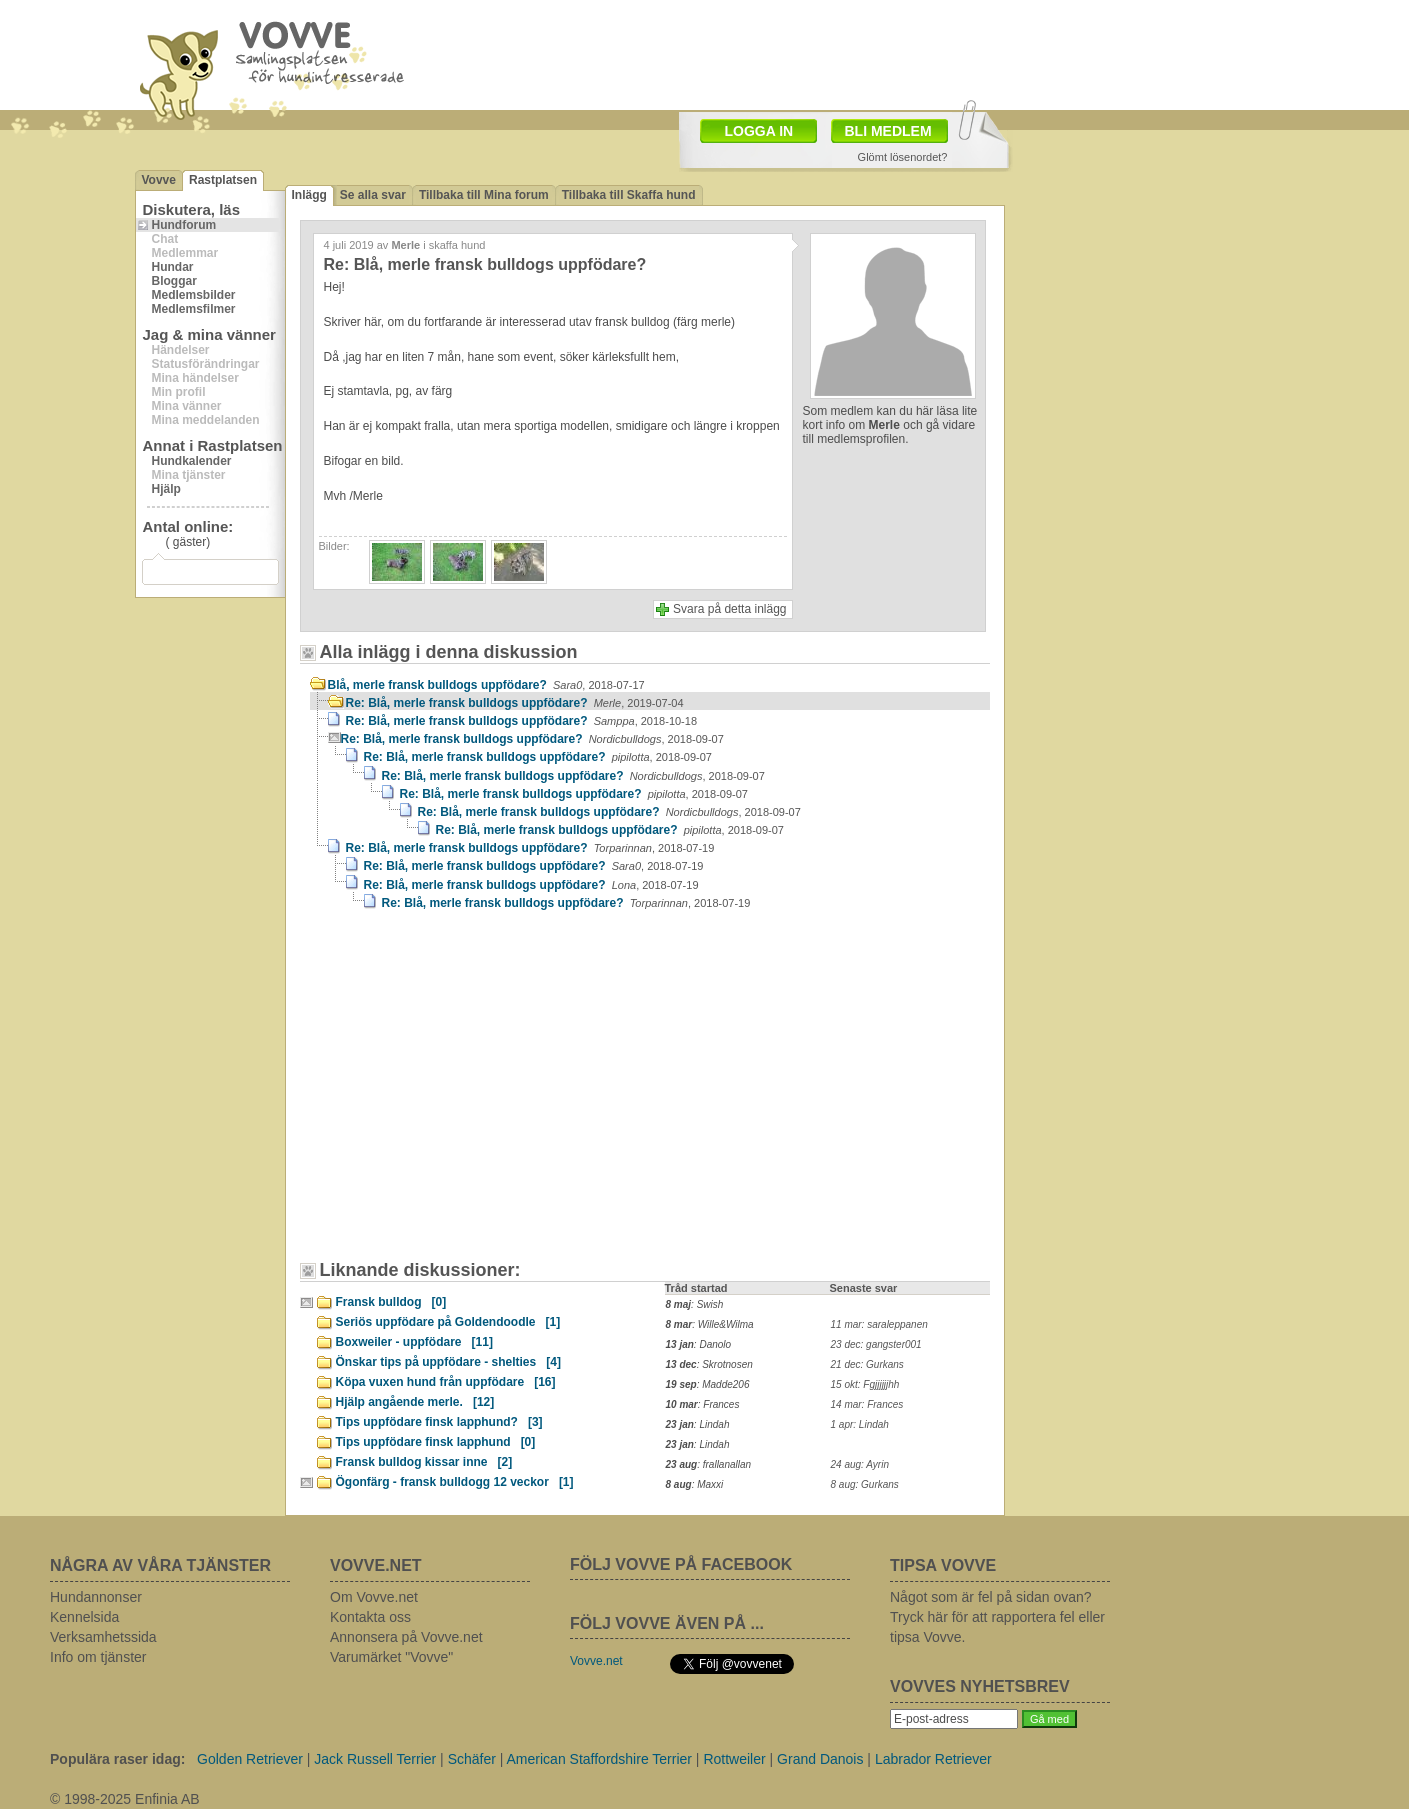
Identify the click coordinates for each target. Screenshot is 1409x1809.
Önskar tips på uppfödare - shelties (448, 1362)
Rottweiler (734, 1759)
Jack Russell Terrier (375, 1759)
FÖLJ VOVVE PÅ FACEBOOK (681, 1564)
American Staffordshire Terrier (599, 1759)
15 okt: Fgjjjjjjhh (865, 1384)
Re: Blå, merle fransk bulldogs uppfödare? (515, 703)
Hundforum (184, 225)
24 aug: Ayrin (860, 1464)
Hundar (173, 267)
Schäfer (472, 1759)
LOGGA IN (759, 131)
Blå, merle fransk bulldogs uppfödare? (486, 685)
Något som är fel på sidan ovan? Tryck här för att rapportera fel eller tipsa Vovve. (997, 1617)
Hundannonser (96, 1597)
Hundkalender (192, 461)
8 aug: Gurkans (865, 1484)
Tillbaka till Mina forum (484, 195)
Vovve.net (596, 1661)
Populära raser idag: (117, 1759)
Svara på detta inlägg (729, 609)
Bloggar (174, 281)
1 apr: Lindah (860, 1424)
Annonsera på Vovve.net (406, 1637)
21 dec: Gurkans (867, 1364)
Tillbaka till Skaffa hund (629, 195)
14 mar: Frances (867, 1404)
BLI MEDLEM (888, 131)
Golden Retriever (250, 1759)
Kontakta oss (370, 1617)
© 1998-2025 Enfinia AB (125, 1799)
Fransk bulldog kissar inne (424, 1462)
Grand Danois (820, 1759)
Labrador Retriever (933, 1759)
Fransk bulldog (391, 1302)
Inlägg (309, 195)
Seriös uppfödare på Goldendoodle (448, 1322)
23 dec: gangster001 (876, 1344)
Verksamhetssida (103, 1637)
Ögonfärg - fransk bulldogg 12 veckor (455, 1482)
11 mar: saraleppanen (879, 1324)
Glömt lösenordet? (903, 157)
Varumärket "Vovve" (391, 1657)
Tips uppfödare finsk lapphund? (439, 1422)
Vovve (159, 180)
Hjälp (166, 489)
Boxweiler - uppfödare (414, 1342)
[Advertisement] (480, 1095)
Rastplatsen (223, 180)
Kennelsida (84, 1617)
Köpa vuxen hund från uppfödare (446, 1382)
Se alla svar (373, 195)
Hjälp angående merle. (415, 1402)
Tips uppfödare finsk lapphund (436, 1442)
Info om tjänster (98, 1657)
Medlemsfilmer (194, 309)
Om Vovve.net (374, 1597)
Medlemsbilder (194, 295)
